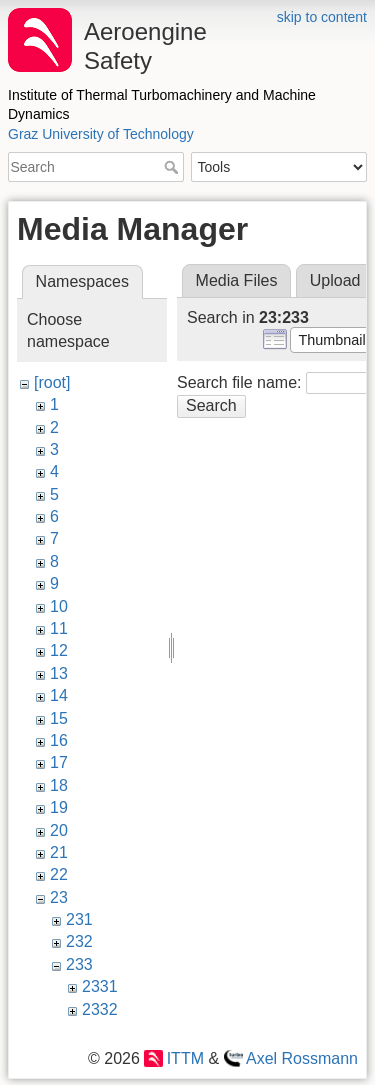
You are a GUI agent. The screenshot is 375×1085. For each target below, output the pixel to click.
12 (59, 650)
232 (79, 941)
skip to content (322, 17)
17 (59, 762)
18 (59, 785)
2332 (100, 1009)
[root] (52, 382)
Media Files (237, 280)
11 (59, 628)
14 (59, 695)
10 (59, 606)
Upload (335, 280)
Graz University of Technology (101, 134)
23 (59, 897)
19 (59, 807)
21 (59, 852)
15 (59, 718)
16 (59, 740)
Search (173, 167)
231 (79, 919)
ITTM (185, 1058)
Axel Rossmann (302, 1058)
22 (59, 874)
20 (59, 830)
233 (79, 964)
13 (59, 673)
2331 (100, 986)
